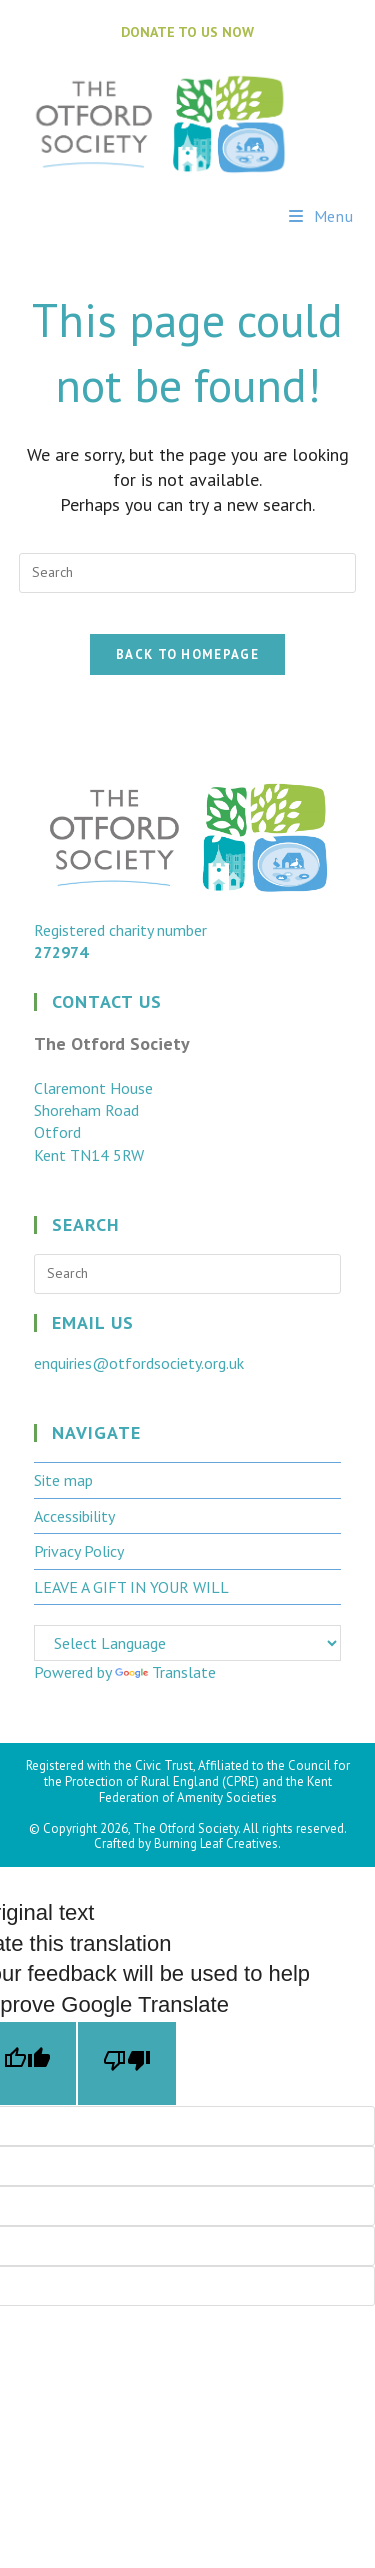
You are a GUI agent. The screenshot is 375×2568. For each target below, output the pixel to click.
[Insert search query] (188, 573)
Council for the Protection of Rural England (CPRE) (197, 1773)
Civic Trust (164, 1765)
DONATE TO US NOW (187, 32)
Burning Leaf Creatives (216, 1843)
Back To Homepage (187, 654)
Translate (165, 1672)
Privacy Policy (79, 1551)
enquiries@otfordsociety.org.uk (139, 1363)
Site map (63, 1480)
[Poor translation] (127, 2063)
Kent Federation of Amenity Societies (215, 1789)
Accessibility (74, 1516)
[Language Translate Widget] (188, 1643)
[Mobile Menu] (321, 216)
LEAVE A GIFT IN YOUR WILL (131, 1587)
